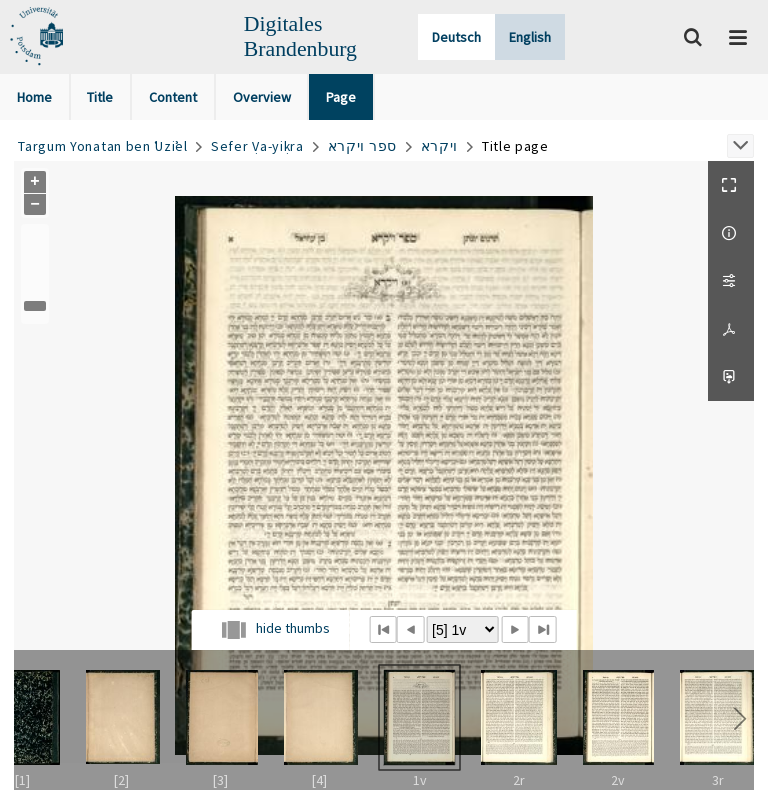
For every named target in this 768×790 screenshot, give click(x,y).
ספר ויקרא (362, 146)
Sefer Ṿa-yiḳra (257, 146)
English (530, 37)
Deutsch (456, 37)
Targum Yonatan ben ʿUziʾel (102, 146)
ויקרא (440, 146)
